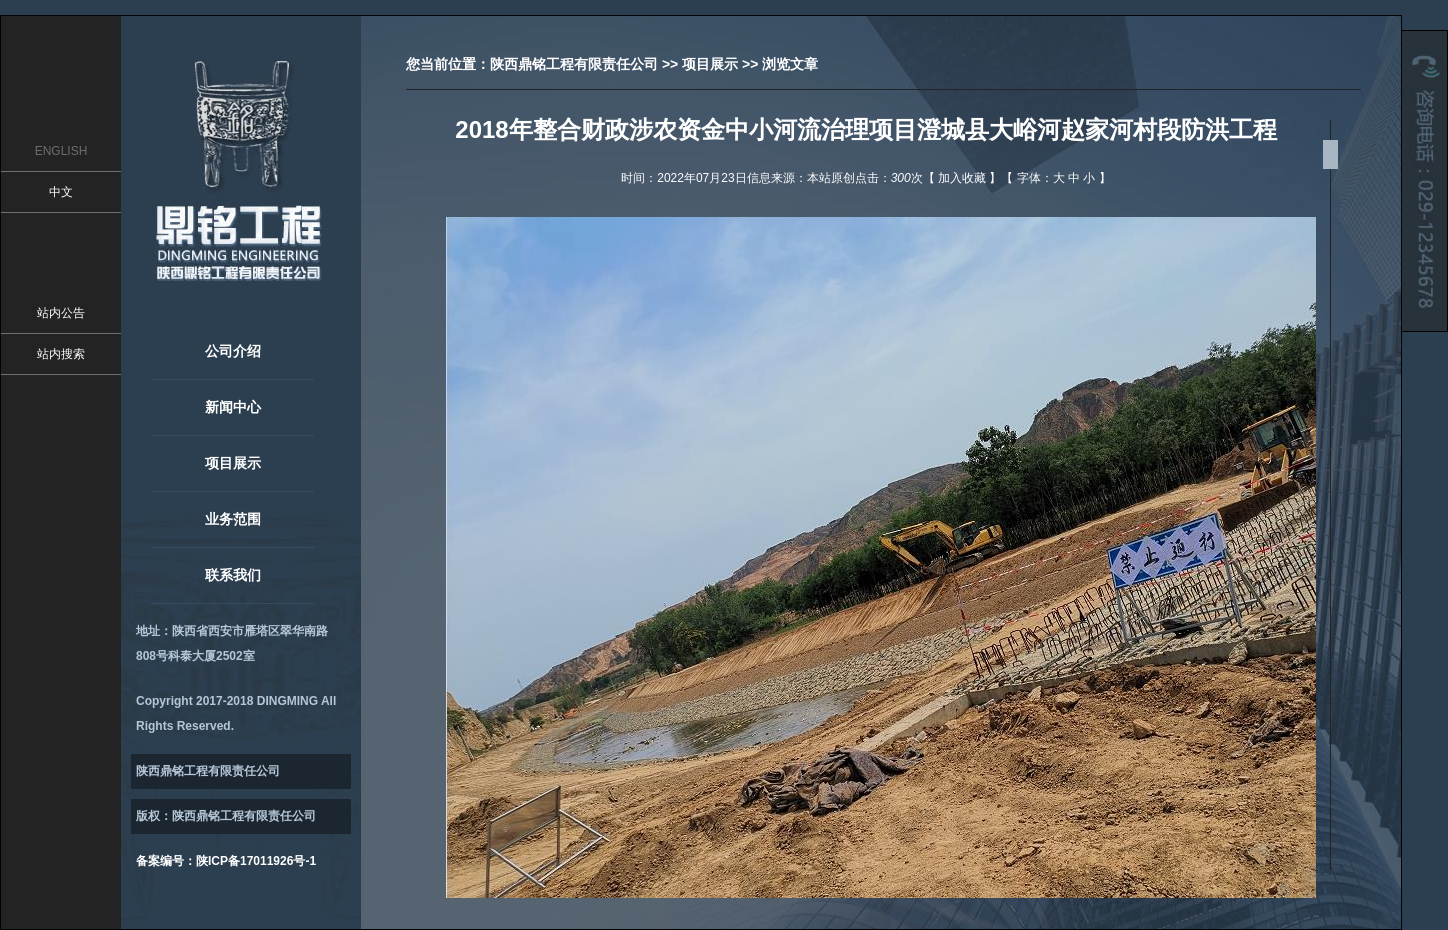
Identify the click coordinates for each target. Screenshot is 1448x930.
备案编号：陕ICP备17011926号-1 (226, 861)
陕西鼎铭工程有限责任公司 (574, 64)
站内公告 (61, 313)
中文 (61, 192)
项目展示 (233, 463)
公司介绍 (233, 351)
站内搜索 (61, 354)
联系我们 (233, 575)
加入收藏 (962, 178)
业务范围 (233, 519)
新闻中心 (233, 407)
